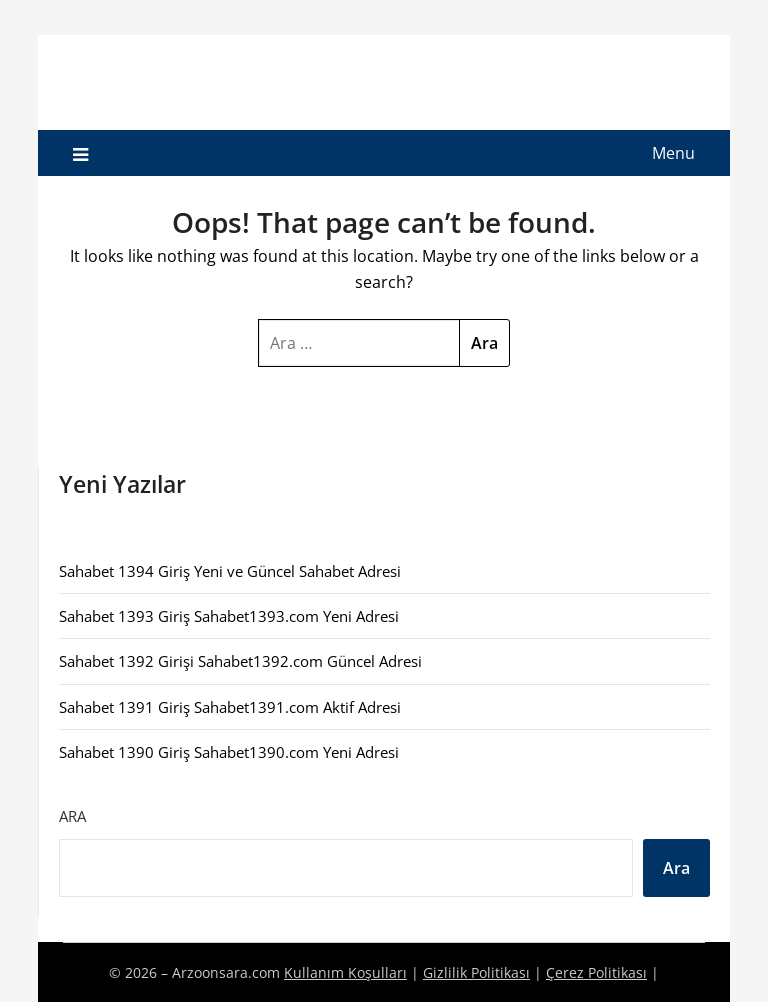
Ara (72, 816)
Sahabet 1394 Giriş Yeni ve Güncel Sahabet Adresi (230, 571)
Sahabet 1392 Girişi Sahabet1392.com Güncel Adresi (240, 661)
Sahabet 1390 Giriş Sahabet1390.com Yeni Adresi (229, 752)
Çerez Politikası (596, 972)
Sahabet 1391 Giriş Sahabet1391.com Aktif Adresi (230, 707)
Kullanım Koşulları (345, 972)
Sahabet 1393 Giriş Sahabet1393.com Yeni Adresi (229, 616)
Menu (673, 153)
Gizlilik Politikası (476, 972)
